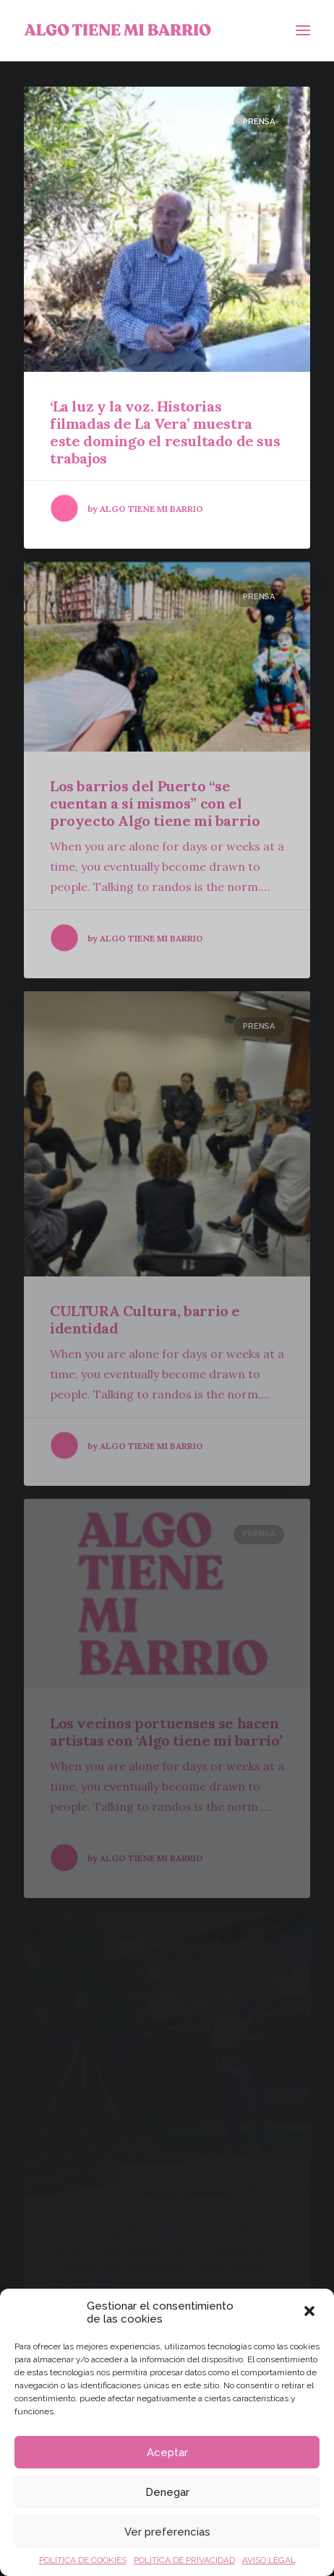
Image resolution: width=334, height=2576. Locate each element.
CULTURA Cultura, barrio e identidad (145, 1319)
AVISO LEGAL (269, 2560)
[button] (311, 2312)
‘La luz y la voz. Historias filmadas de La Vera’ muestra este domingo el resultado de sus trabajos (165, 432)
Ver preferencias (167, 2531)
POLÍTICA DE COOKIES (83, 2560)
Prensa (259, 121)
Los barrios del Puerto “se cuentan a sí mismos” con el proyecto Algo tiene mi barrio (155, 803)
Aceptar (167, 2452)
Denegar (167, 2492)
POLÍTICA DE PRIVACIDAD (184, 2560)
